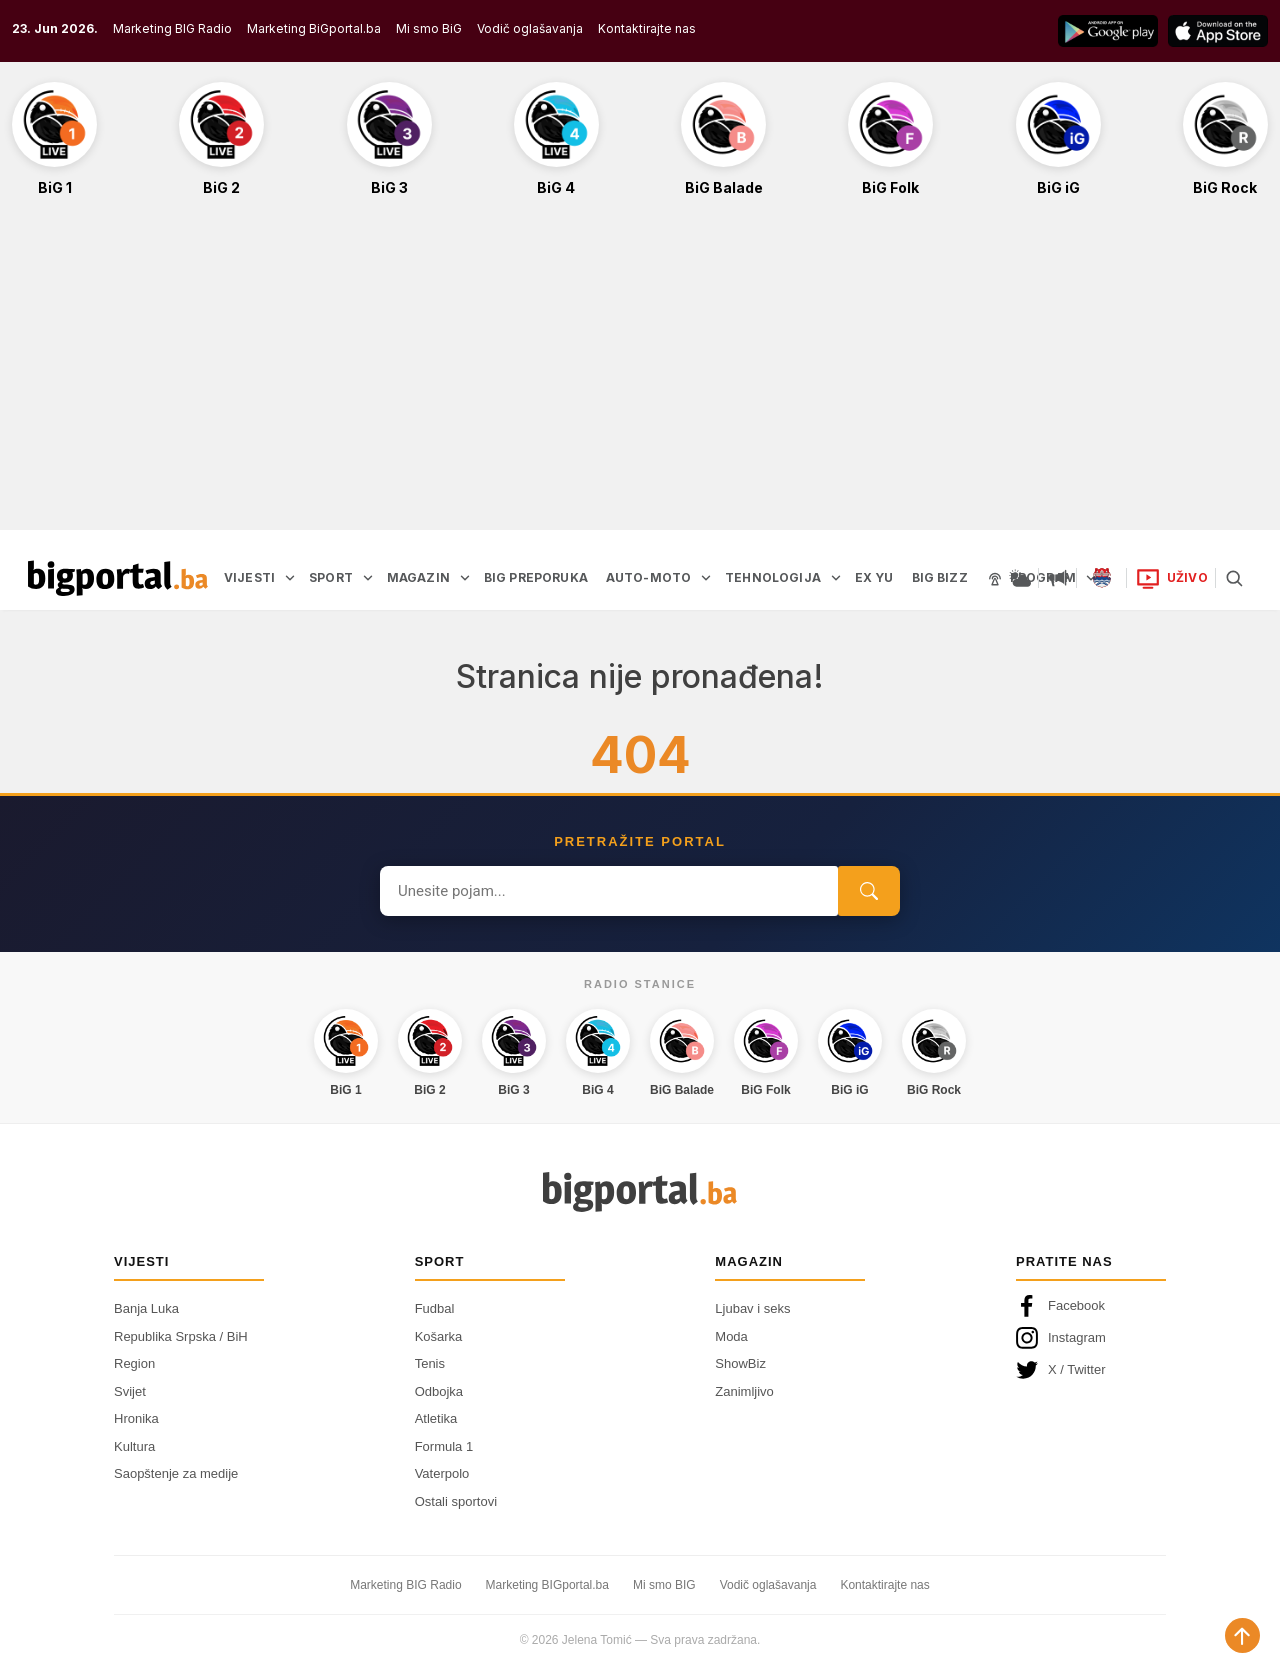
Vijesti (141, 1261)
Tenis (430, 1363)
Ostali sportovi (456, 1501)
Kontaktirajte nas (647, 28)
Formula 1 (444, 1446)
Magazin (749, 1261)
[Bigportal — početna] (118, 578)
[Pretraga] (1234, 578)
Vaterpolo (442, 1473)
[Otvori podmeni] (290, 578)
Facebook (1060, 1306)
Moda (731, 1336)
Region (134, 1363)
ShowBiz (740, 1363)
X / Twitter (1061, 1370)
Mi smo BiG (429, 28)
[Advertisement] (640, 374)
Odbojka (439, 1391)
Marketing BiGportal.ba (314, 28)
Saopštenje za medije (176, 1473)
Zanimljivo (744, 1391)
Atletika (436, 1418)
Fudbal (435, 1308)
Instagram (1061, 1338)
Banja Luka (146, 1308)
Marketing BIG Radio (172, 28)
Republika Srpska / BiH (181, 1336)
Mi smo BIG (664, 1585)
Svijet (130, 1391)
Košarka (439, 1336)
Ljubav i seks (752, 1308)
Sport (440, 1261)
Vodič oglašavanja (530, 28)
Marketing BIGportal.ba (547, 1585)
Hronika (136, 1418)
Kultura (134, 1446)
